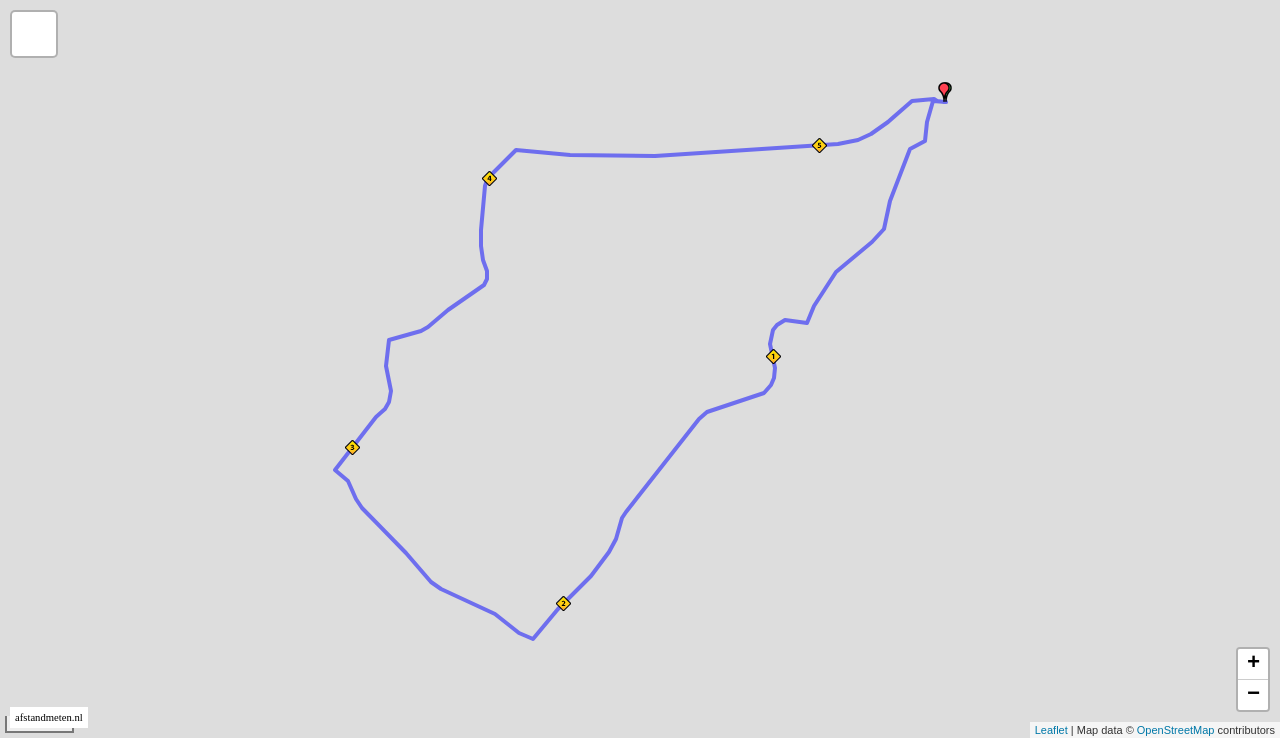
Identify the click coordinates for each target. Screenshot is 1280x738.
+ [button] (1253, 664)
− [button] (1253, 695)
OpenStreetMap (1176, 730)
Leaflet (1051, 730)
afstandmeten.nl (49, 717)
